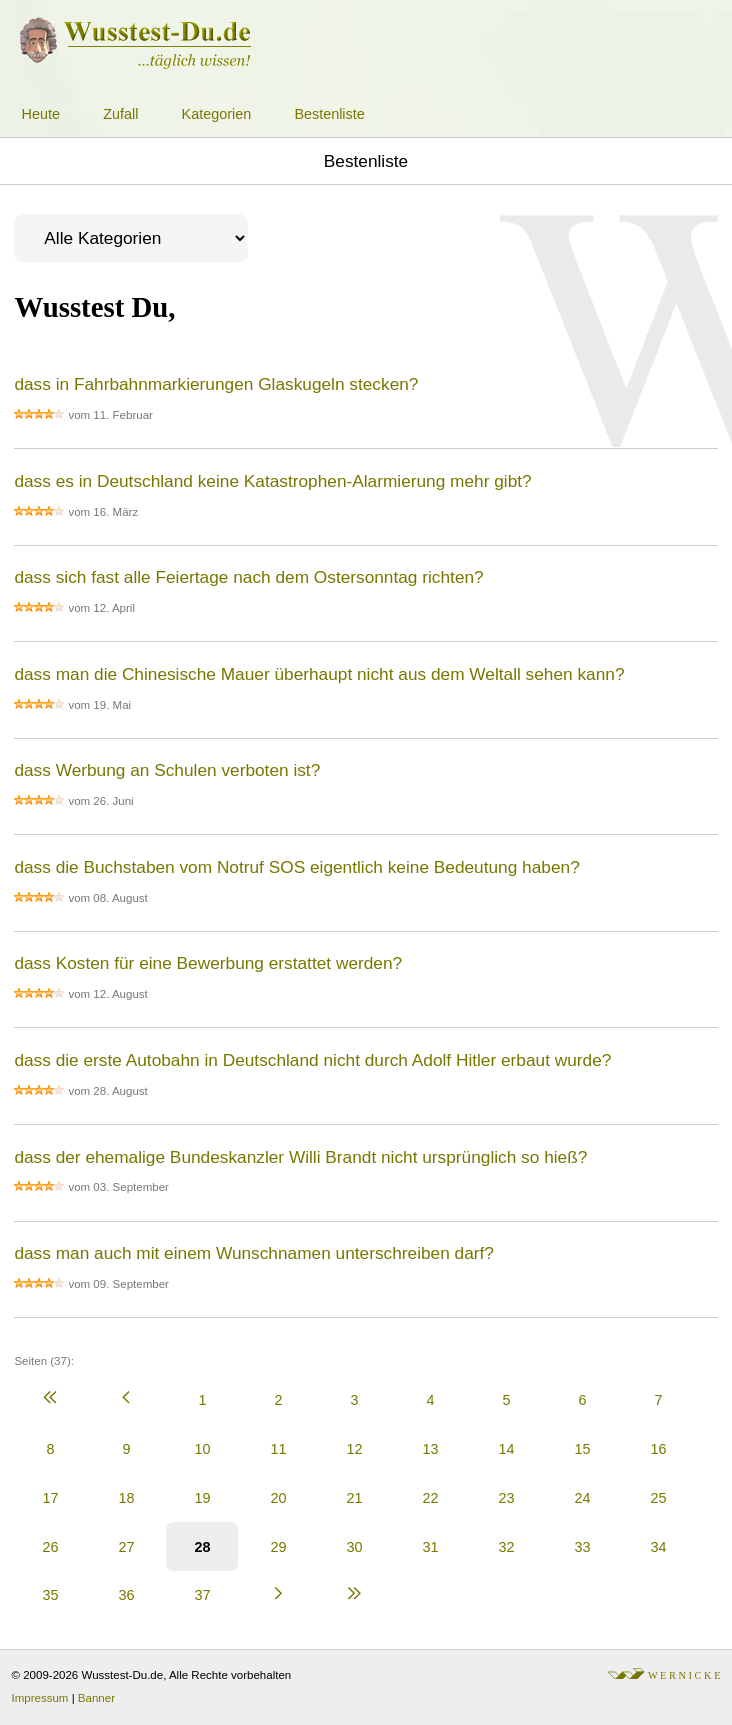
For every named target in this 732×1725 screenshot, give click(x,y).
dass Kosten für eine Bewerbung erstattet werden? (208, 963)
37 (202, 1595)
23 (506, 1498)
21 (354, 1498)
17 (50, 1498)
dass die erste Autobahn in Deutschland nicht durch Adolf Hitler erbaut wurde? (312, 1060)
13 (430, 1449)
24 (582, 1498)
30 (354, 1547)
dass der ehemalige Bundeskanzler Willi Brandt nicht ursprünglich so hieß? (300, 1157)
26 (50, 1547)
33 (582, 1547)
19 (202, 1498)
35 (50, 1595)
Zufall (120, 114)
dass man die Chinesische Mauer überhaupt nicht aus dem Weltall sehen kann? (319, 674)
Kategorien (217, 114)
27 (126, 1547)
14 (506, 1449)
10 (202, 1449)
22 (430, 1498)
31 (430, 1547)
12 (354, 1449)
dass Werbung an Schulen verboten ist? (167, 770)
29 (278, 1547)
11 (278, 1449)
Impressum (40, 1698)
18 (126, 1498)
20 (278, 1498)
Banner (96, 1698)
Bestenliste (329, 114)
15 (582, 1449)
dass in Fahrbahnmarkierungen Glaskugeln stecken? (216, 384)
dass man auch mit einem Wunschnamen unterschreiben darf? (254, 1253)
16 (658, 1449)
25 (658, 1498)
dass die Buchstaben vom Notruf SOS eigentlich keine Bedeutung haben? (296, 867)
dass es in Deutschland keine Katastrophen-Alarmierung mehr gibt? (272, 481)
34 (658, 1547)
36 (126, 1595)
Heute (41, 114)
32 (506, 1547)
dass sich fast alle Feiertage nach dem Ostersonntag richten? (248, 577)
